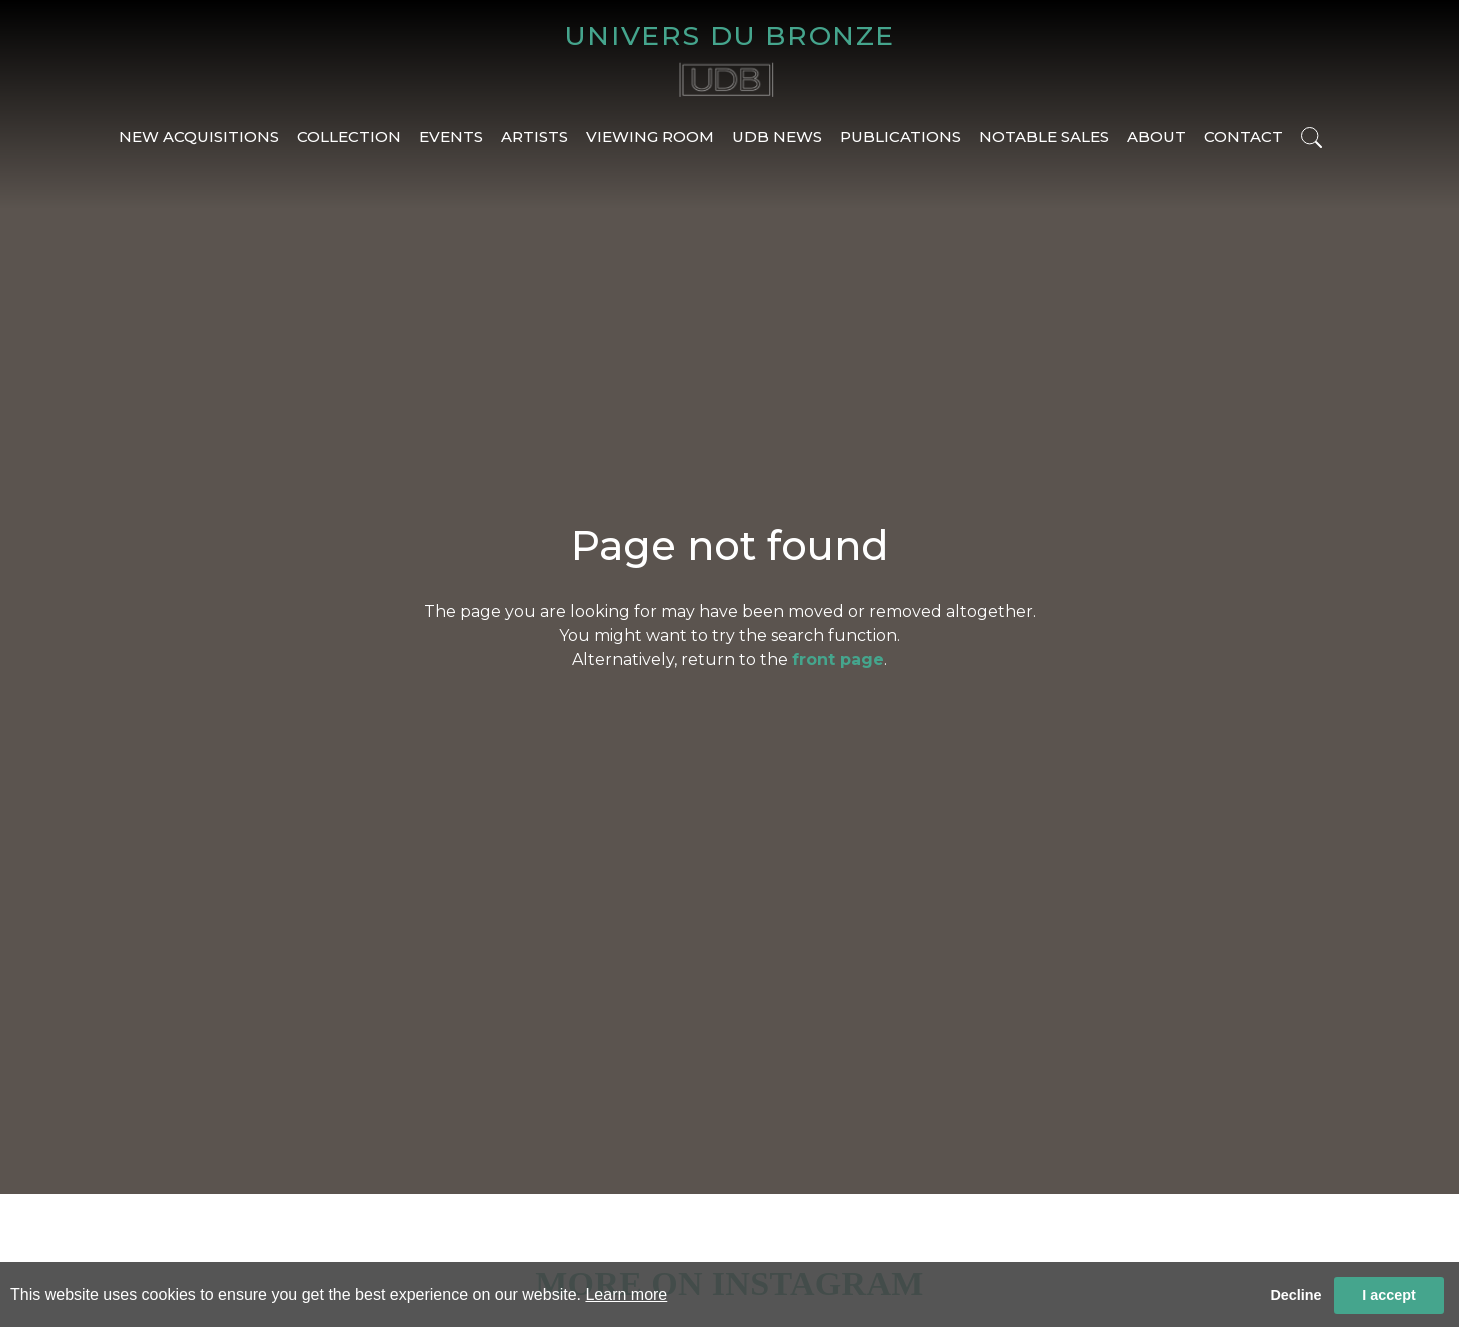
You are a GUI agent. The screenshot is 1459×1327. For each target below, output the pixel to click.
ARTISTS (534, 136)
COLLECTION (349, 136)
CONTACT (1243, 136)
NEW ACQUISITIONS (199, 136)
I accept (1389, 1295)
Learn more (626, 1294)
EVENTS (451, 136)
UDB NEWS (777, 136)
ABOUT (1156, 136)
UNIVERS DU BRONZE (729, 35)
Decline (1295, 1295)
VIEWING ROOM (650, 136)
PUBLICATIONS (900, 136)
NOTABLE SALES (1044, 136)
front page (838, 659)
